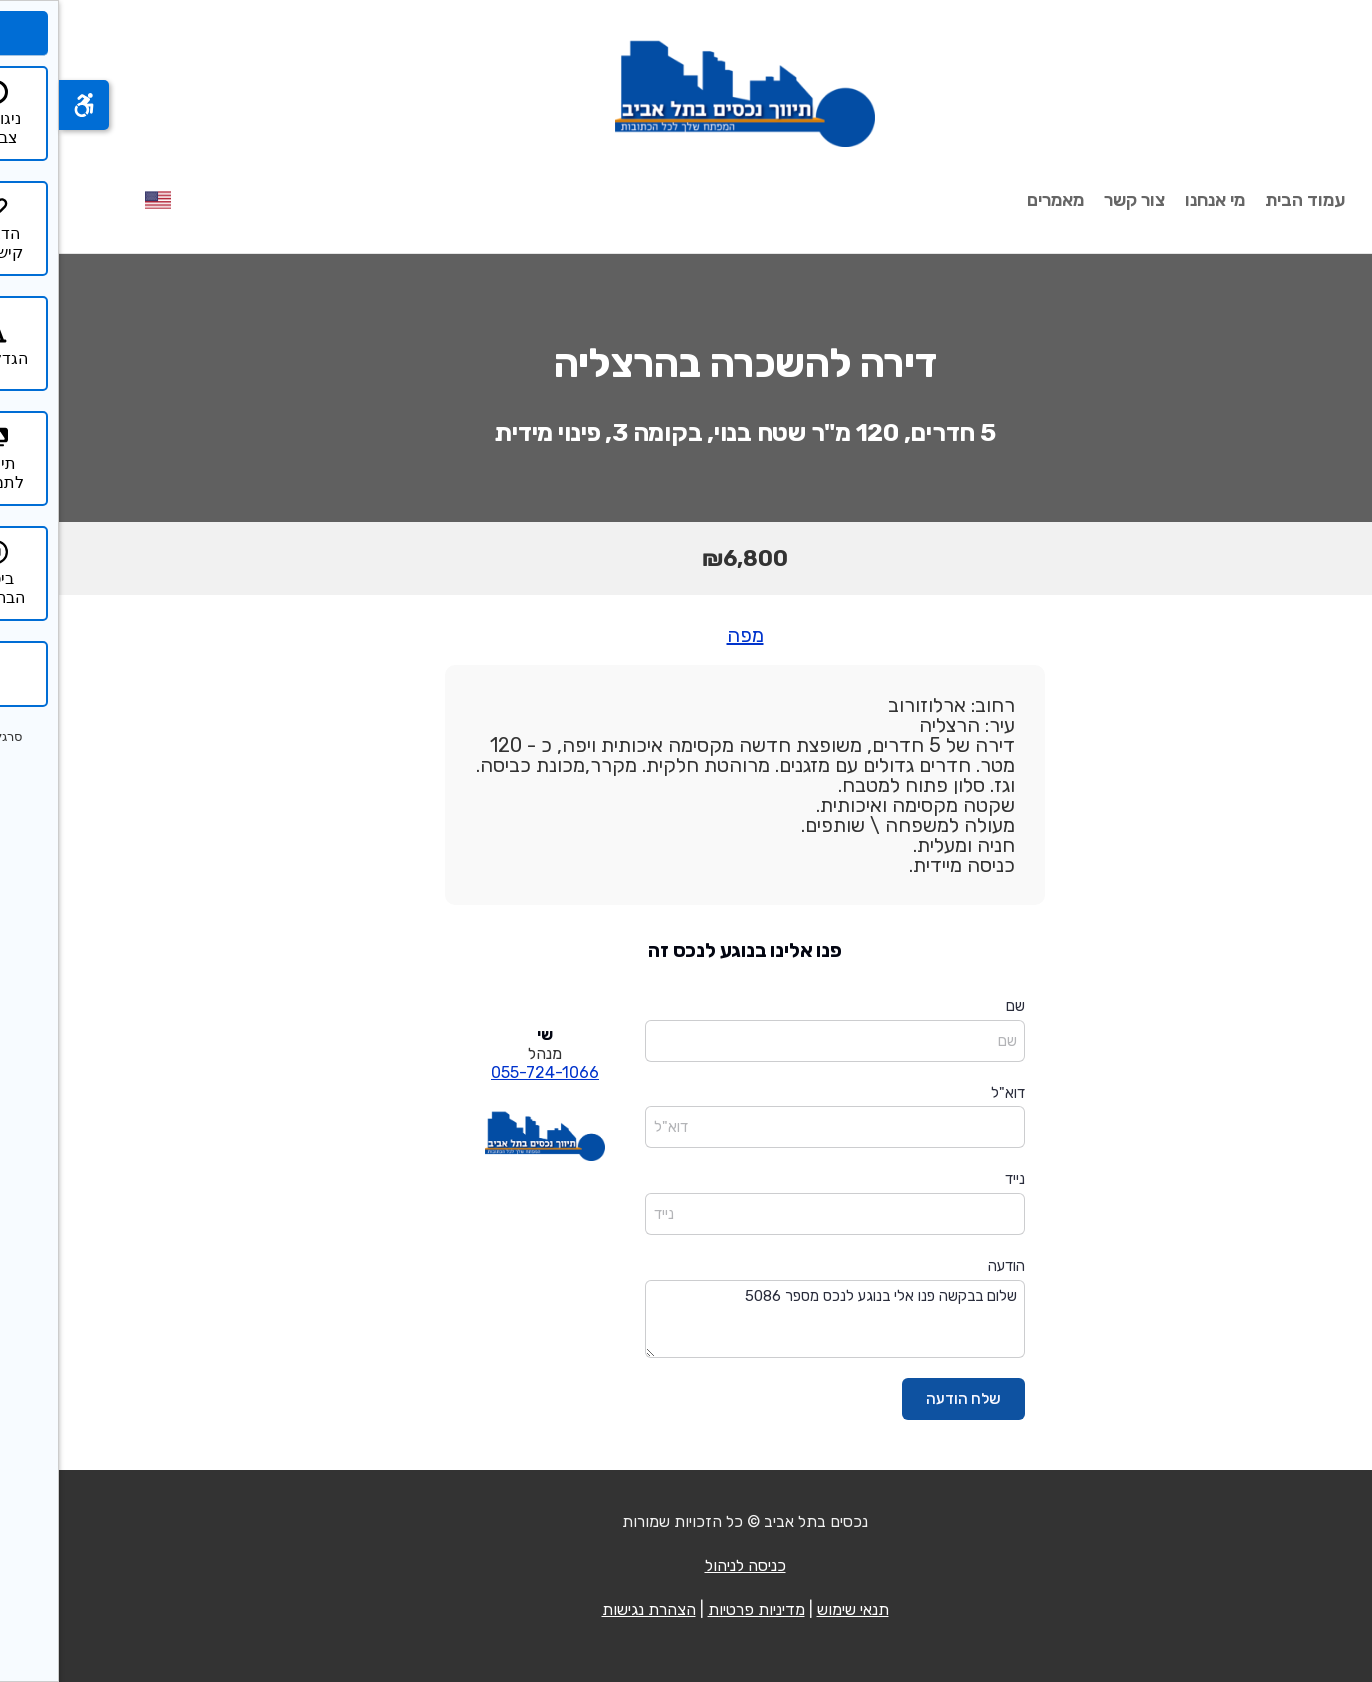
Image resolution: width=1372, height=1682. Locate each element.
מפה (686, 635)
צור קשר (1075, 200)
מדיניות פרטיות (697, 1609)
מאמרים (996, 200)
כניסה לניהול (686, 1565)
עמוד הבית (1246, 200)
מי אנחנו (1156, 200)
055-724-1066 (486, 1072)
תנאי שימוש (794, 1609)
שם (956, 1006)
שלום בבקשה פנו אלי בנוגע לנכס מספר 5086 (776, 1319)
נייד (956, 1179)
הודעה (947, 1266)
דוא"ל (949, 1093)
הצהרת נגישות (590, 1609)
